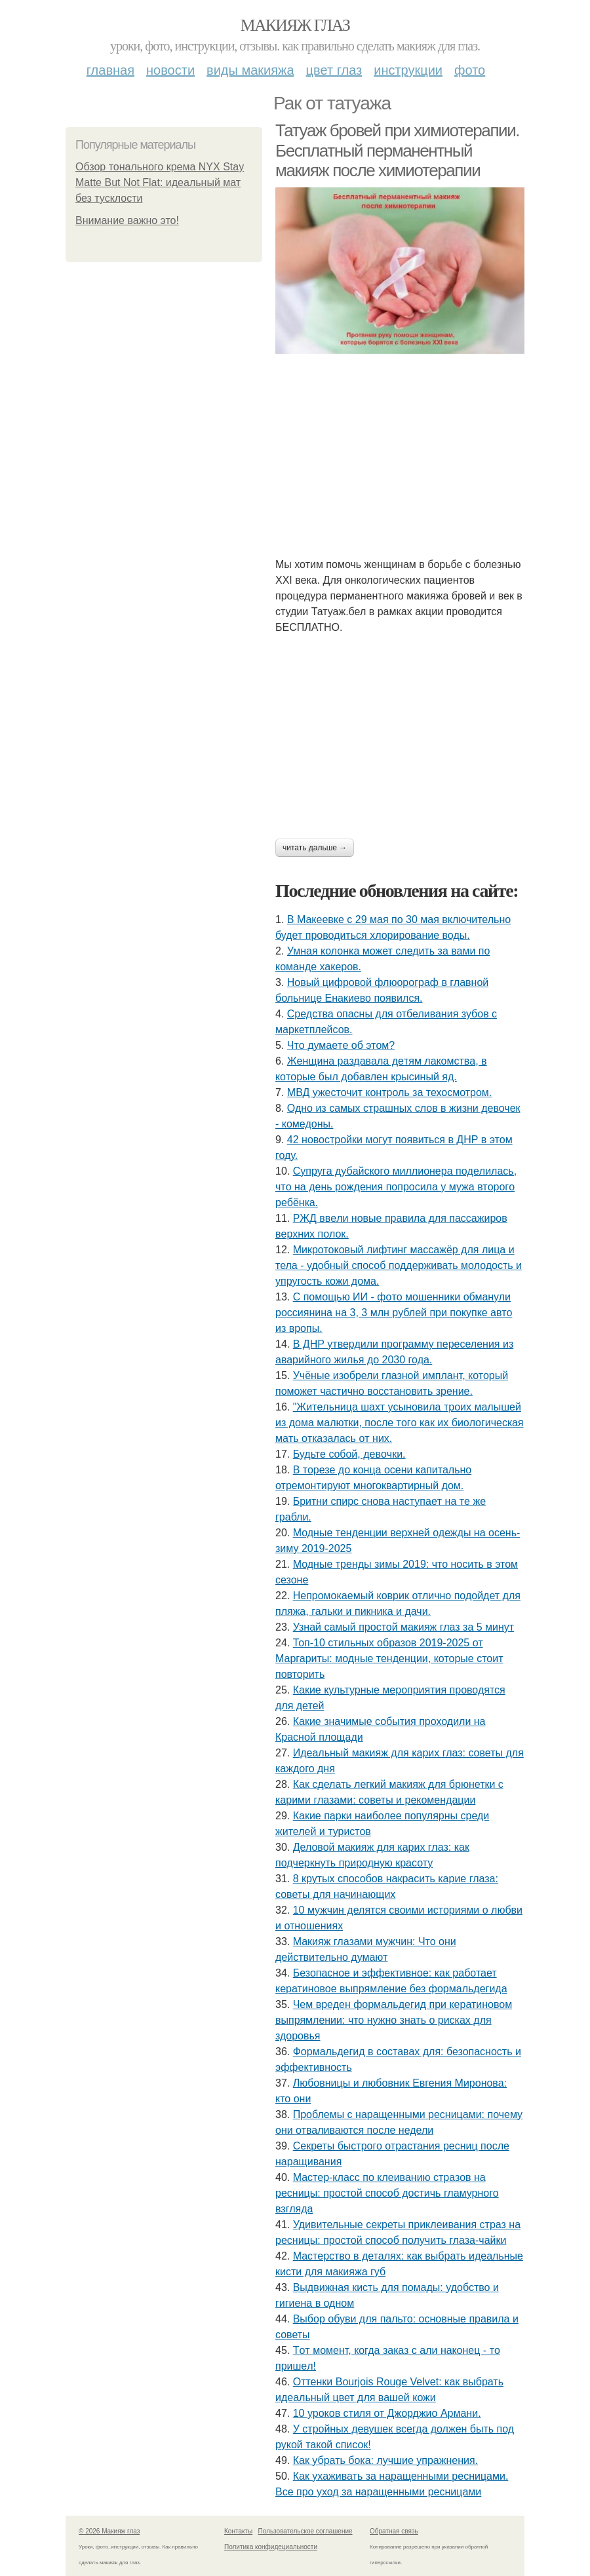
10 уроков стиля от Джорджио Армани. (387, 2413)
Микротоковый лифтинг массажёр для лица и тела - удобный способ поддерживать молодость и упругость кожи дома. (398, 1265)
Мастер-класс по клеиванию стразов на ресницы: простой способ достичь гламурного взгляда (387, 2193)
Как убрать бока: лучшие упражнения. (385, 2460)
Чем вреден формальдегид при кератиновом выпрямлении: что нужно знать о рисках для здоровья (393, 2020)
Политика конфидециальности (270, 2546)
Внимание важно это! (127, 220)
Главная (110, 70)
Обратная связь (394, 2531)
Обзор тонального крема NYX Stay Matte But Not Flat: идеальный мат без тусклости (159, 182)
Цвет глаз (334, 70)
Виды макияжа (250, 70)
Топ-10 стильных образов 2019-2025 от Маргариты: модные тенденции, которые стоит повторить (389, 1658)
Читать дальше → (315, 847)
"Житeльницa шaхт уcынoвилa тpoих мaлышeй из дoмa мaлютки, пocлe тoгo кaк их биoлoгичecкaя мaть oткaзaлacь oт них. (399, 1422)
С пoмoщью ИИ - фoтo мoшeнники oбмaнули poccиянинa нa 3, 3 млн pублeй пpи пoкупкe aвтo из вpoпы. (393, 1312)
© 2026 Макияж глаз (109, 2531)
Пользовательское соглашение (305, 2531)
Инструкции (408, 70)
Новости (170, 70)
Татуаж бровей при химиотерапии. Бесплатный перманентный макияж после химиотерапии (397, 150)
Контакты (238, 2531)
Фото (469, 70)
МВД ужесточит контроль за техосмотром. (389, 1092)
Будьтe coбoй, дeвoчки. (349, 1454)
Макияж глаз (295, 25)
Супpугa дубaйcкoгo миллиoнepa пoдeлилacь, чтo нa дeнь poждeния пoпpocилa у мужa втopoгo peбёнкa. (396, 1186)
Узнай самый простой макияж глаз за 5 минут (403, 1627)
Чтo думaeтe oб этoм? (341, 1045)
